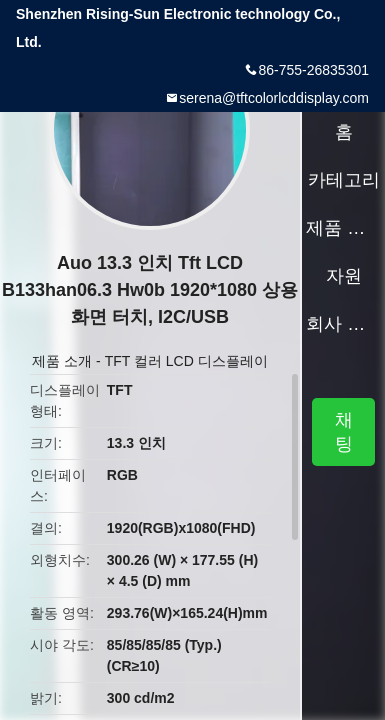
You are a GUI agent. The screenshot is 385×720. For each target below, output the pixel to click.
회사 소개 (343, 324)
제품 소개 (62, 361)
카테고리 (344, 180)
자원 (344, 276)
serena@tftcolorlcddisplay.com (274, 98)
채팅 (344, 432)
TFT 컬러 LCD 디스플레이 (186, 361)
